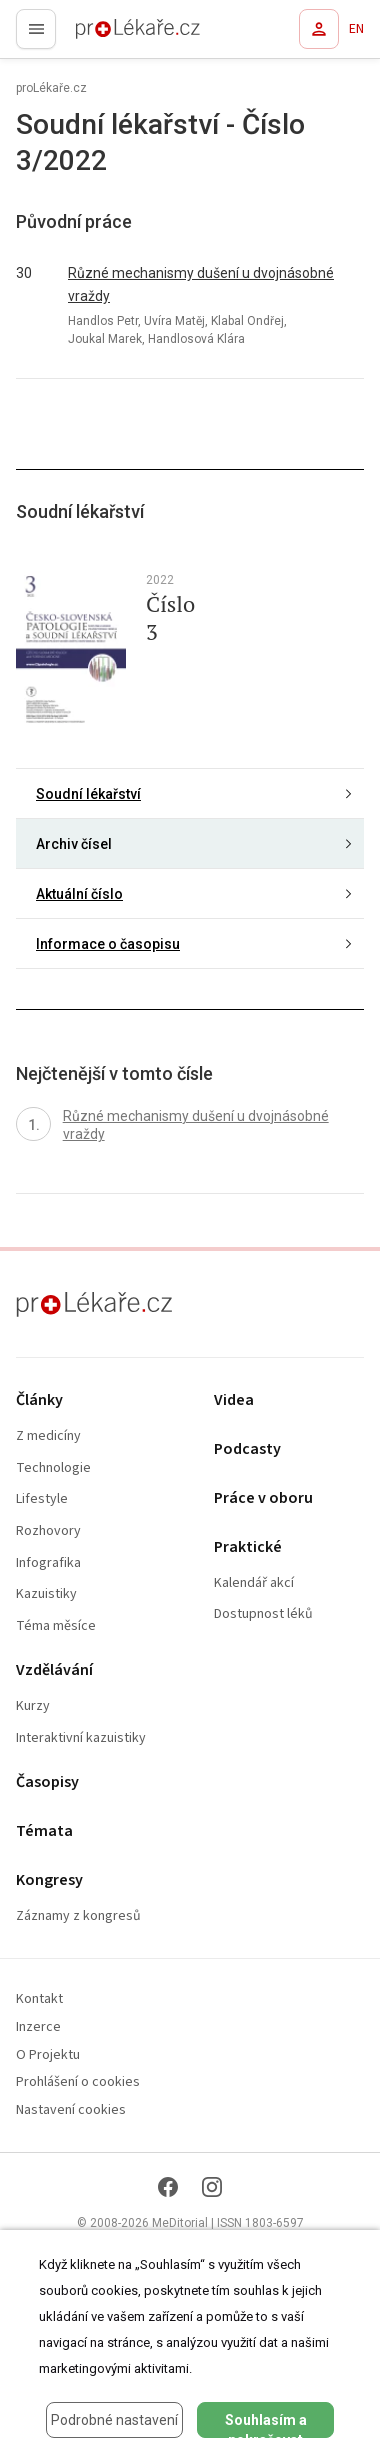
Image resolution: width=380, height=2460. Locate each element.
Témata (44, 1831)
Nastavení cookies (71, 2110)
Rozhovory (48, 1531)
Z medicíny (48, 1436)
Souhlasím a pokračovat (266, 2425)
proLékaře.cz (101, 35)
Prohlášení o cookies (78, 2082)
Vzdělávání (54, 1670)
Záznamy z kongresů (78, 1916)
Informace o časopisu (108, 944)
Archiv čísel (74, 844)
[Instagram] (212, 2187)
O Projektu (48, 2055)
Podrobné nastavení (114, 2420)
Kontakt (39, 1999)
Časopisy (47, 1782)
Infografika (48, 1563)
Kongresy (49, 1880)
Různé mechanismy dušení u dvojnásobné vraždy (201, 284)
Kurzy (33, 1706)
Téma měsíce (56, 1626)
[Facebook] (168, 2187)
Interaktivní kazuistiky (81, 1738)
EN (356, 29)
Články (39, 1400)
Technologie (53, 1468)
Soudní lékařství (88, 794)
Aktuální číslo (79, 894)
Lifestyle (42, 1499)
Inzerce (38, 2027)
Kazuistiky (46, 1594)
